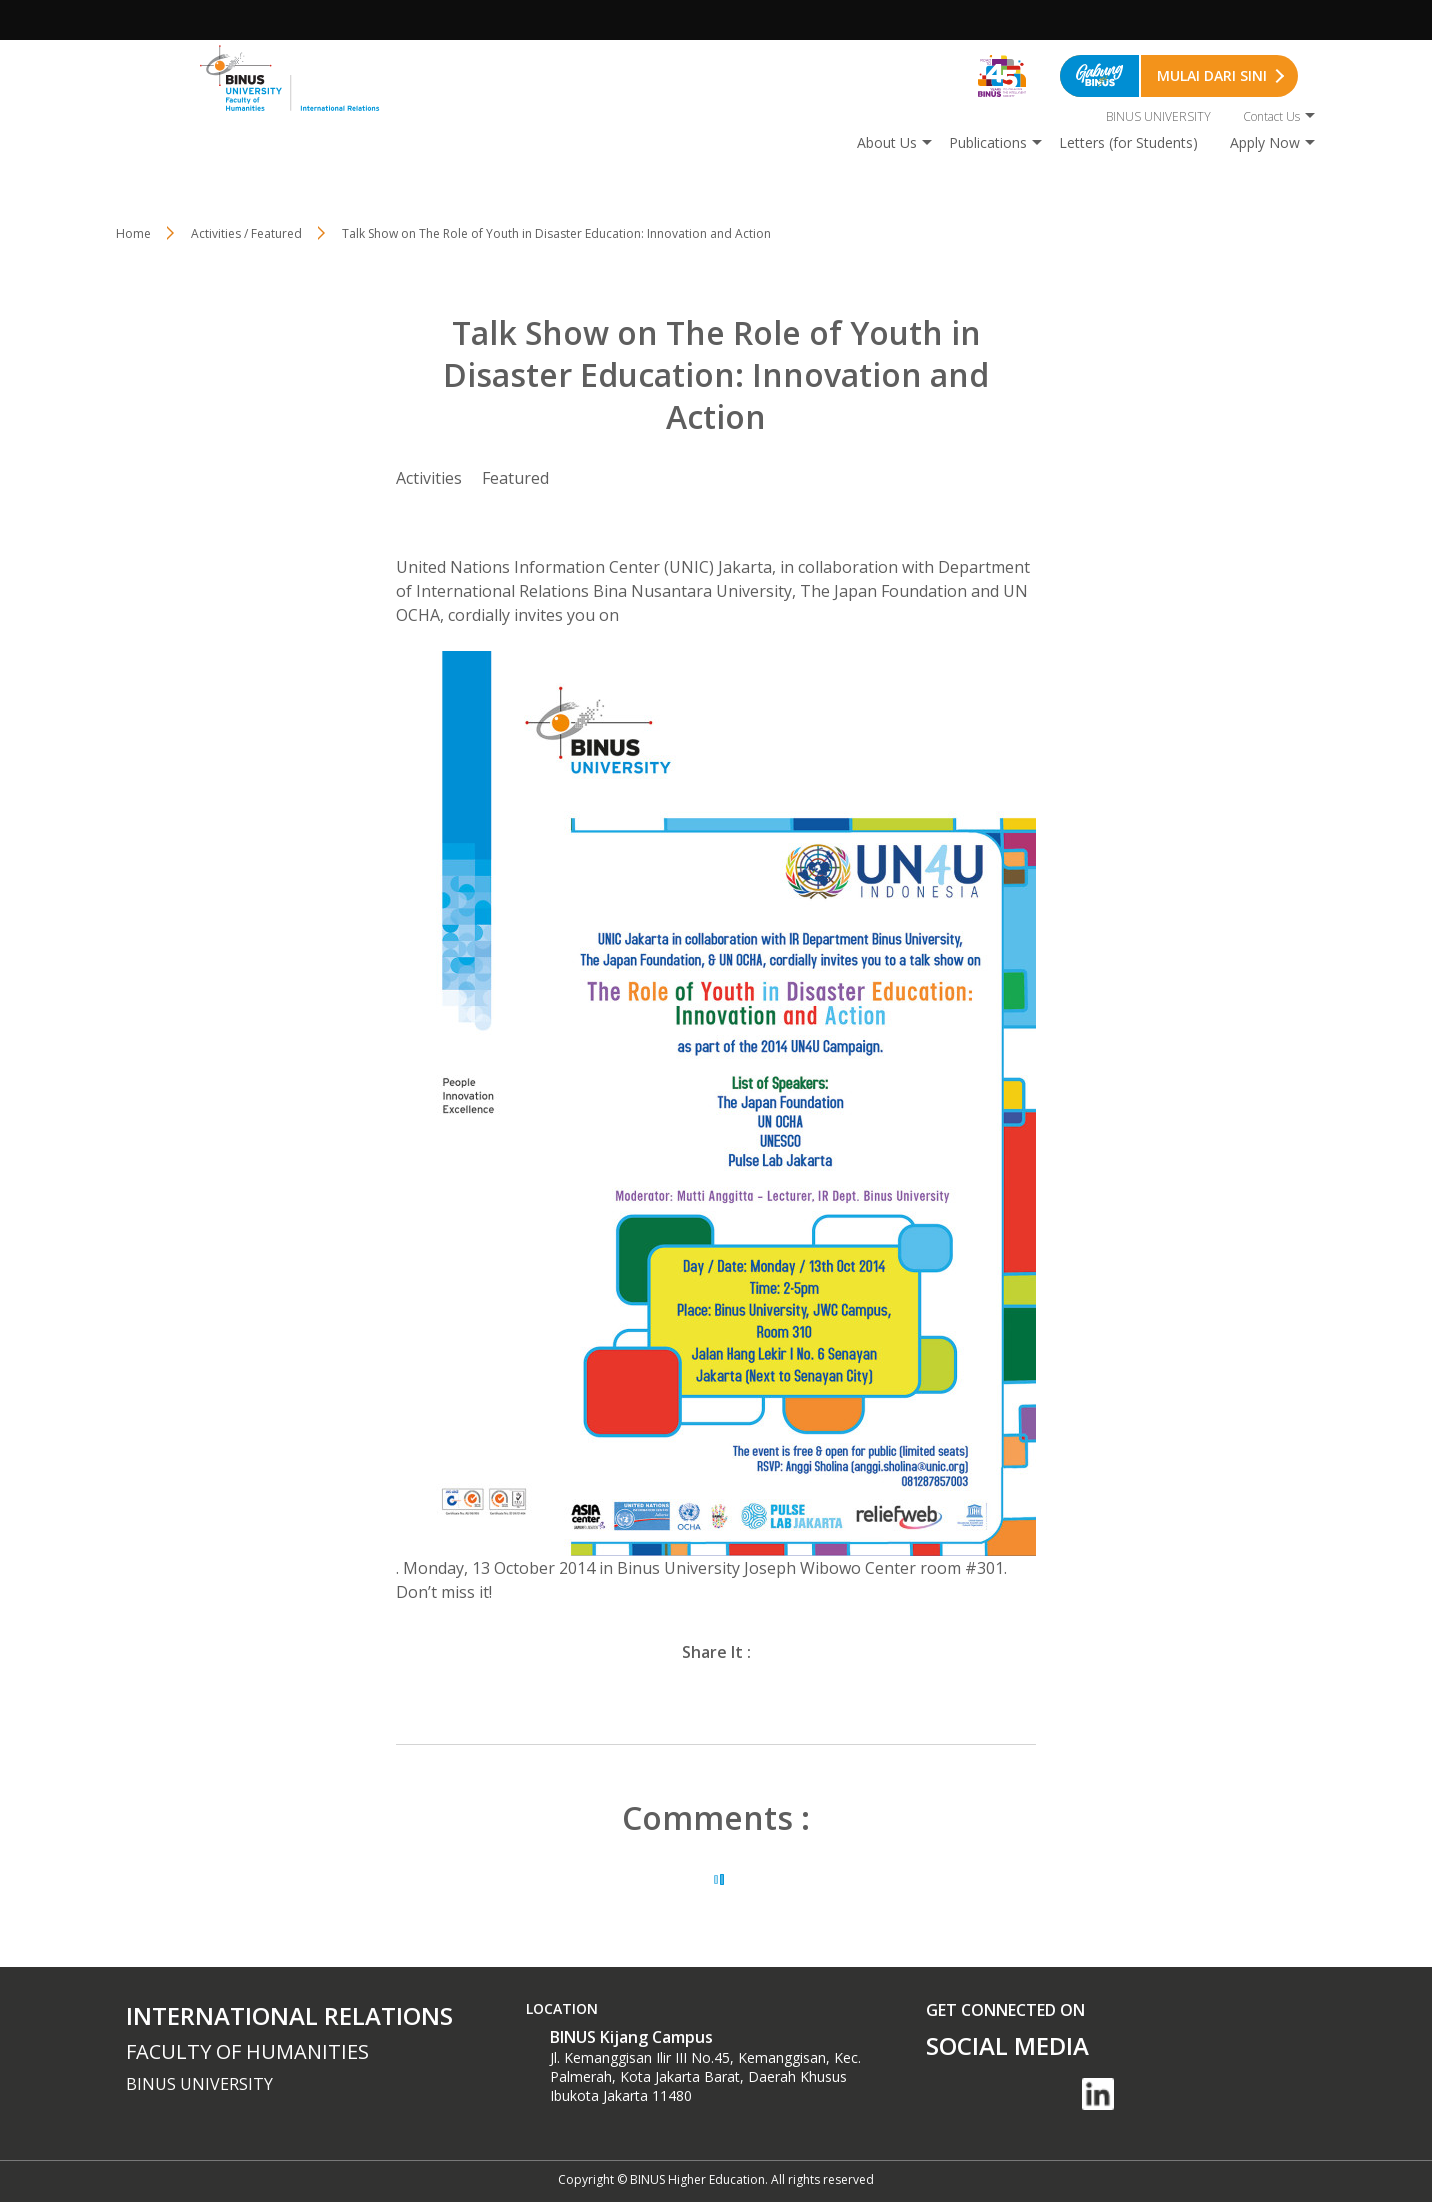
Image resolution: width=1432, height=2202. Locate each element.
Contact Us (1271, 116)
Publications (988, 142)
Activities (429, 478)
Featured (515, 478)
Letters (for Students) (1128, 142)
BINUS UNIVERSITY (1158, 116)
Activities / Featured (246, 233)
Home (133, 233)
